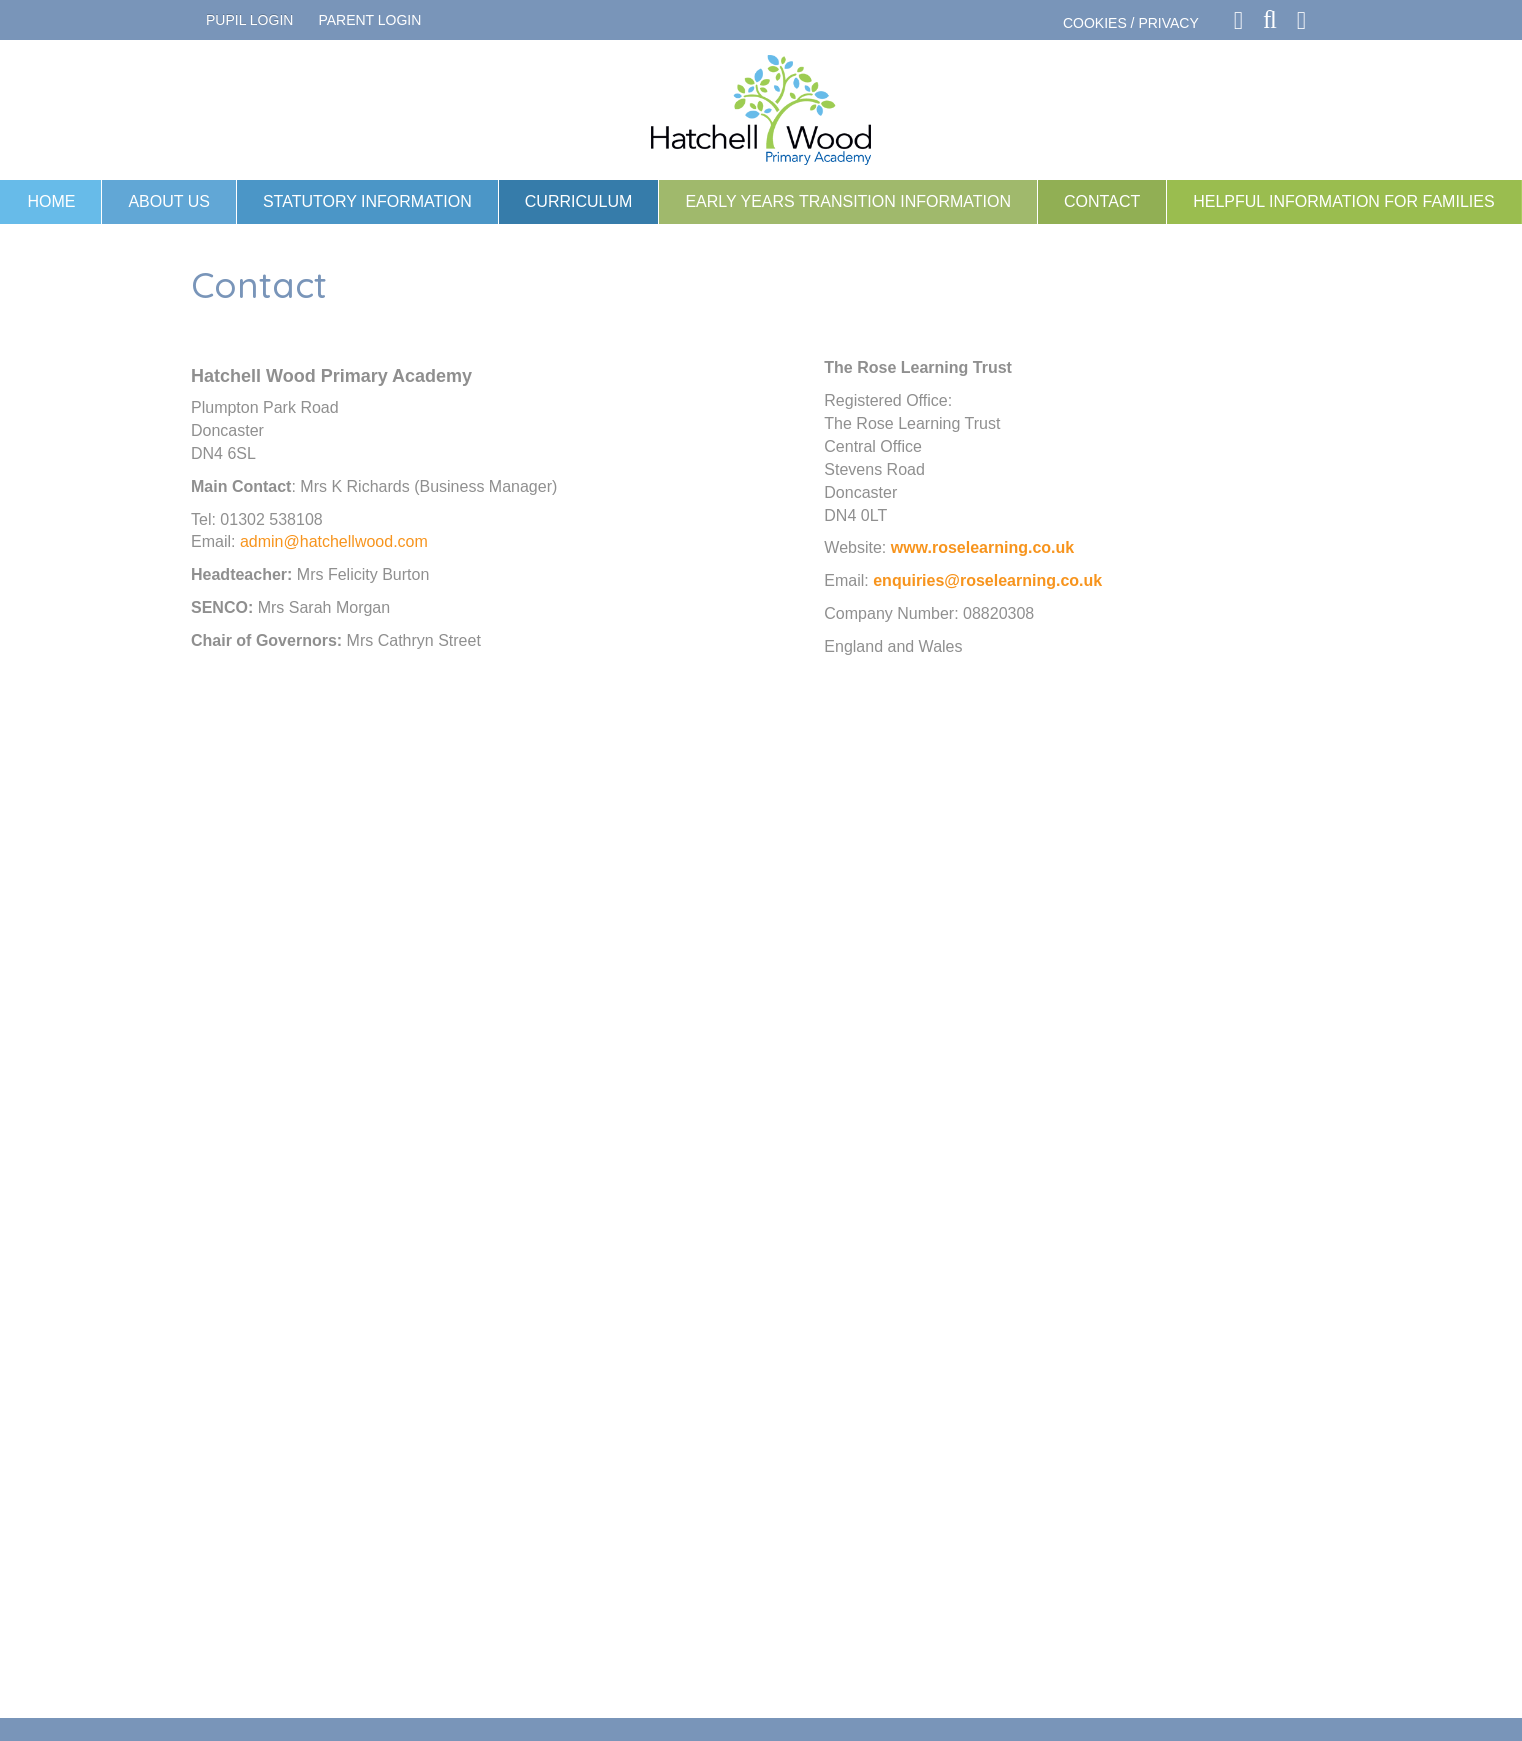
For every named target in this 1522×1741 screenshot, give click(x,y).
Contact (1102, 201)
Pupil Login (249, 20)
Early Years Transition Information (848, 201)
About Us (169, 201)
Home (51, 201)
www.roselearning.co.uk (982, 547)
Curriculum (579, 201)
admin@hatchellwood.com (334, 541)
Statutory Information (367, 201)
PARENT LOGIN (369, 20)
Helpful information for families (1343, 201)
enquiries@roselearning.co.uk (987, 580)
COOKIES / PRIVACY (1131, 23)
